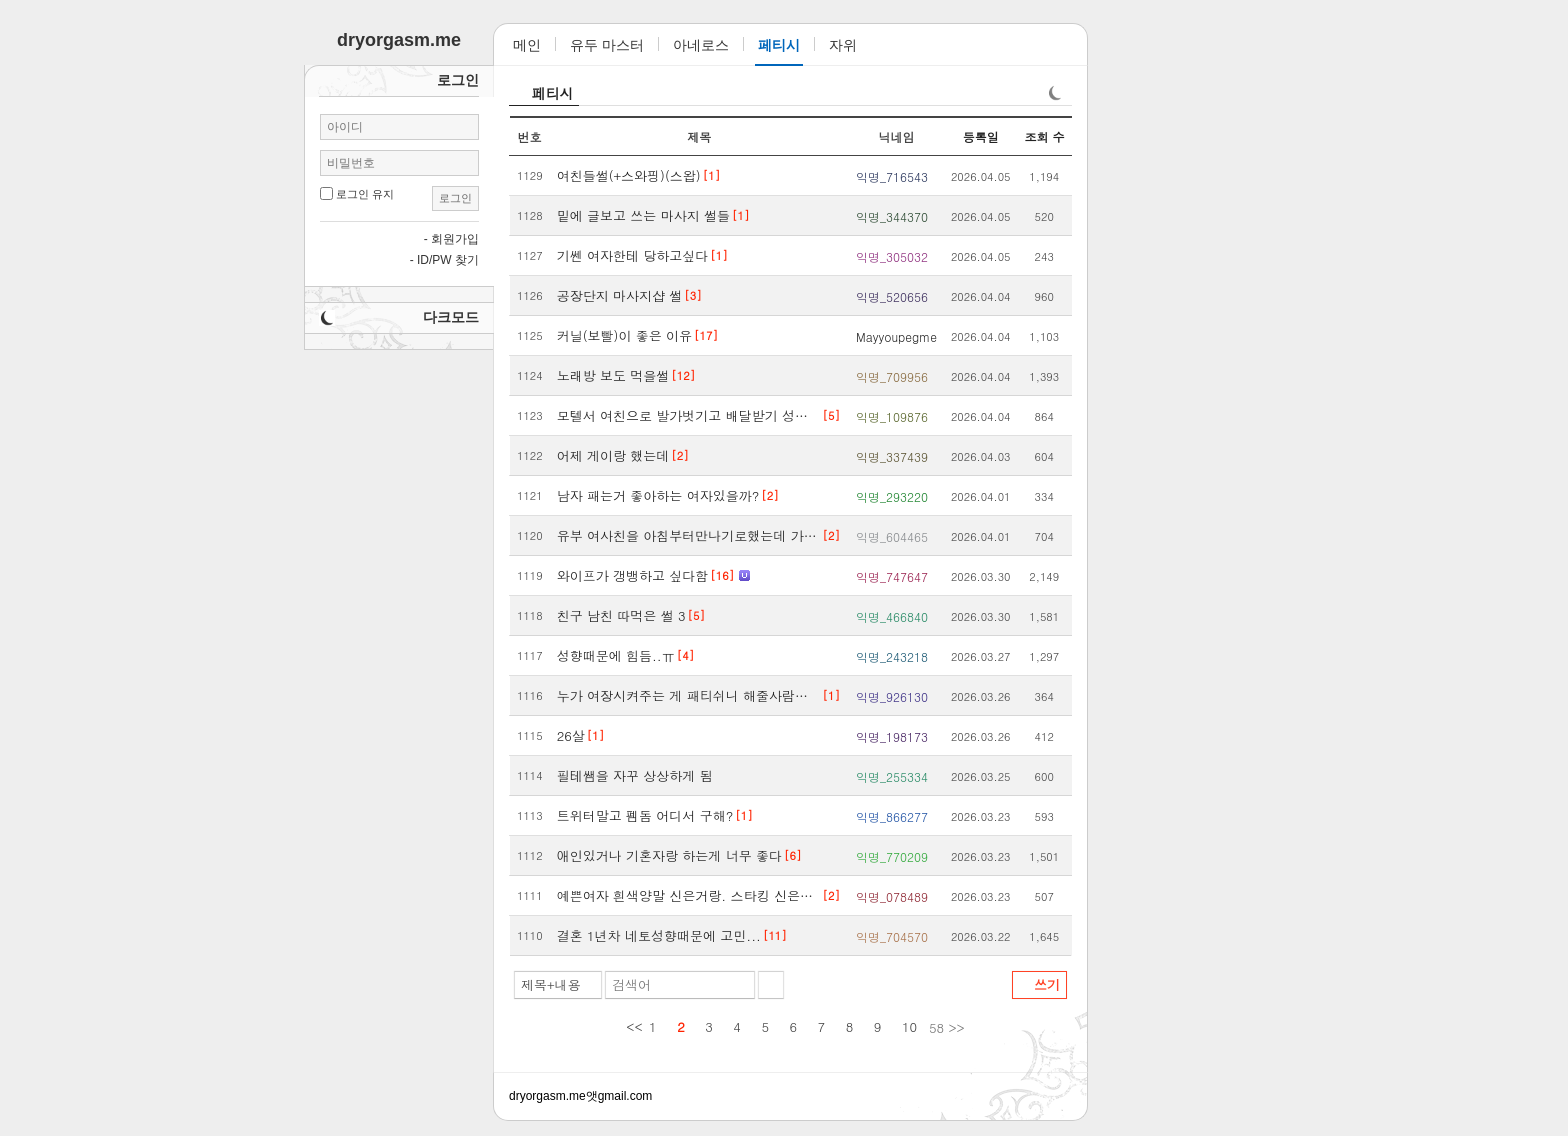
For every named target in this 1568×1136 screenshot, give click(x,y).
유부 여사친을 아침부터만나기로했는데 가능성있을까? (689, 535)
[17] (706, 335)
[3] (692, 295)
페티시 (553, 93)
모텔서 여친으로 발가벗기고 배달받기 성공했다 (689, 415)
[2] (679, 455)
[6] (792, 855)
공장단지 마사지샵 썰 (620, 295)
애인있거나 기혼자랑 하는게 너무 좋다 (669, 855)
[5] (831, 415)
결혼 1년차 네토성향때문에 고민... (659, 935)
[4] (685, 655)
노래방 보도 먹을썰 (613, 375)
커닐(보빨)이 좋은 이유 (624, 335)
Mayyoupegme (896, 336)
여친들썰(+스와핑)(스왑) (629, 175)
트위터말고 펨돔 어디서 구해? (645, 815)
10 (909, 1026)
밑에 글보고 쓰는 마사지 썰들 (643, 215)
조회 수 (1044, 136)
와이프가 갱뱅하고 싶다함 (633, 575)
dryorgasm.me (547, 1096)
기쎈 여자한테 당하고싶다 (633, 255)
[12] (683, 375)
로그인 (455, 198)
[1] (711, 175)
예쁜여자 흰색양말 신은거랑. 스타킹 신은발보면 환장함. (689, 895)
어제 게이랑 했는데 (613, 455)
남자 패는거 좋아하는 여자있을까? (658, 495)
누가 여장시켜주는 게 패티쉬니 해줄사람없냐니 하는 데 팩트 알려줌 (689, 695)
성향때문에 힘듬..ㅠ (616, 655)
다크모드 (451, 317)
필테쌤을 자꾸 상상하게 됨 (635, 775)
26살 (571, 735)
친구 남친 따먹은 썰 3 (621, 615)
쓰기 (1047, 984)
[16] (722, 575)
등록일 (981, 136)
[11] (775, 935)
